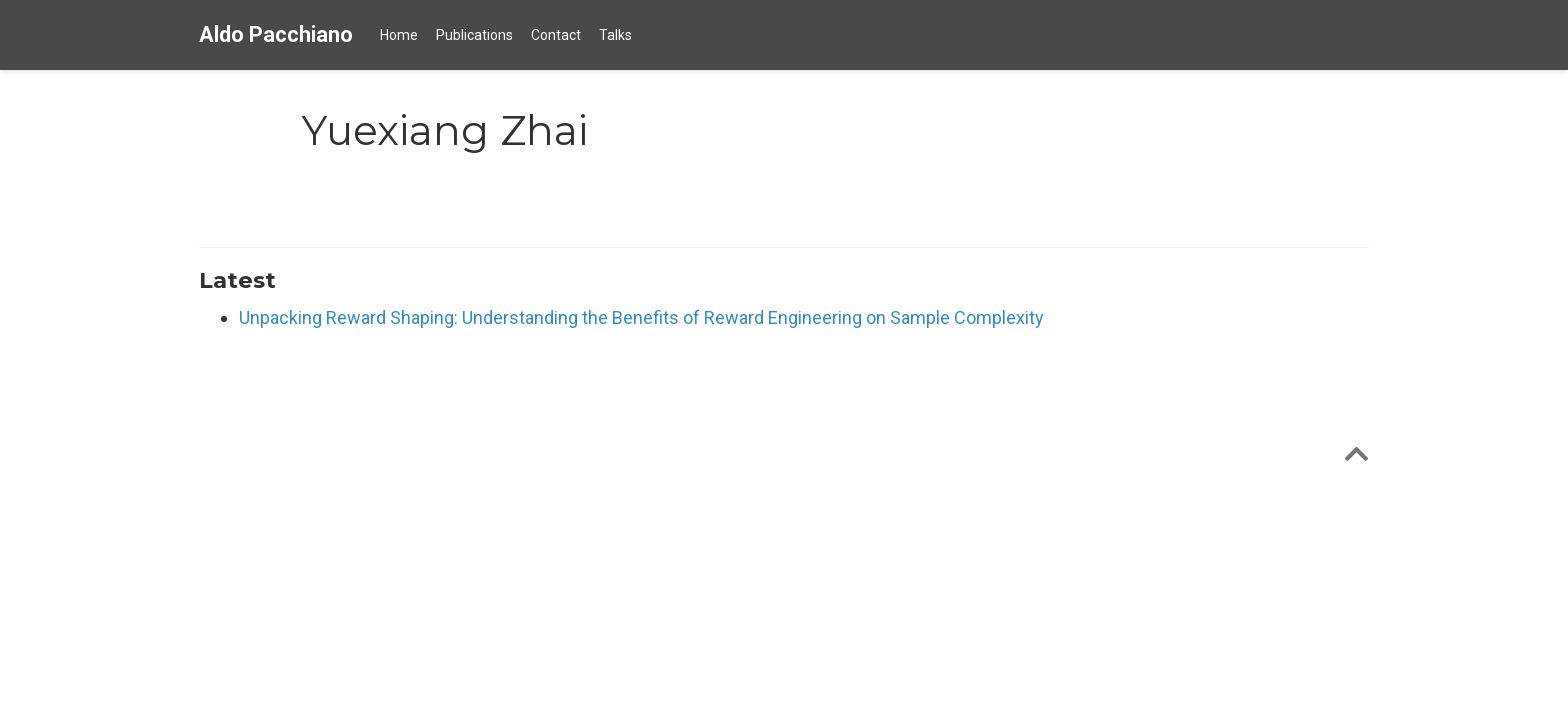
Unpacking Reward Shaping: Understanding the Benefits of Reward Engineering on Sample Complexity (641, 317)
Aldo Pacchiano (276, 34)
